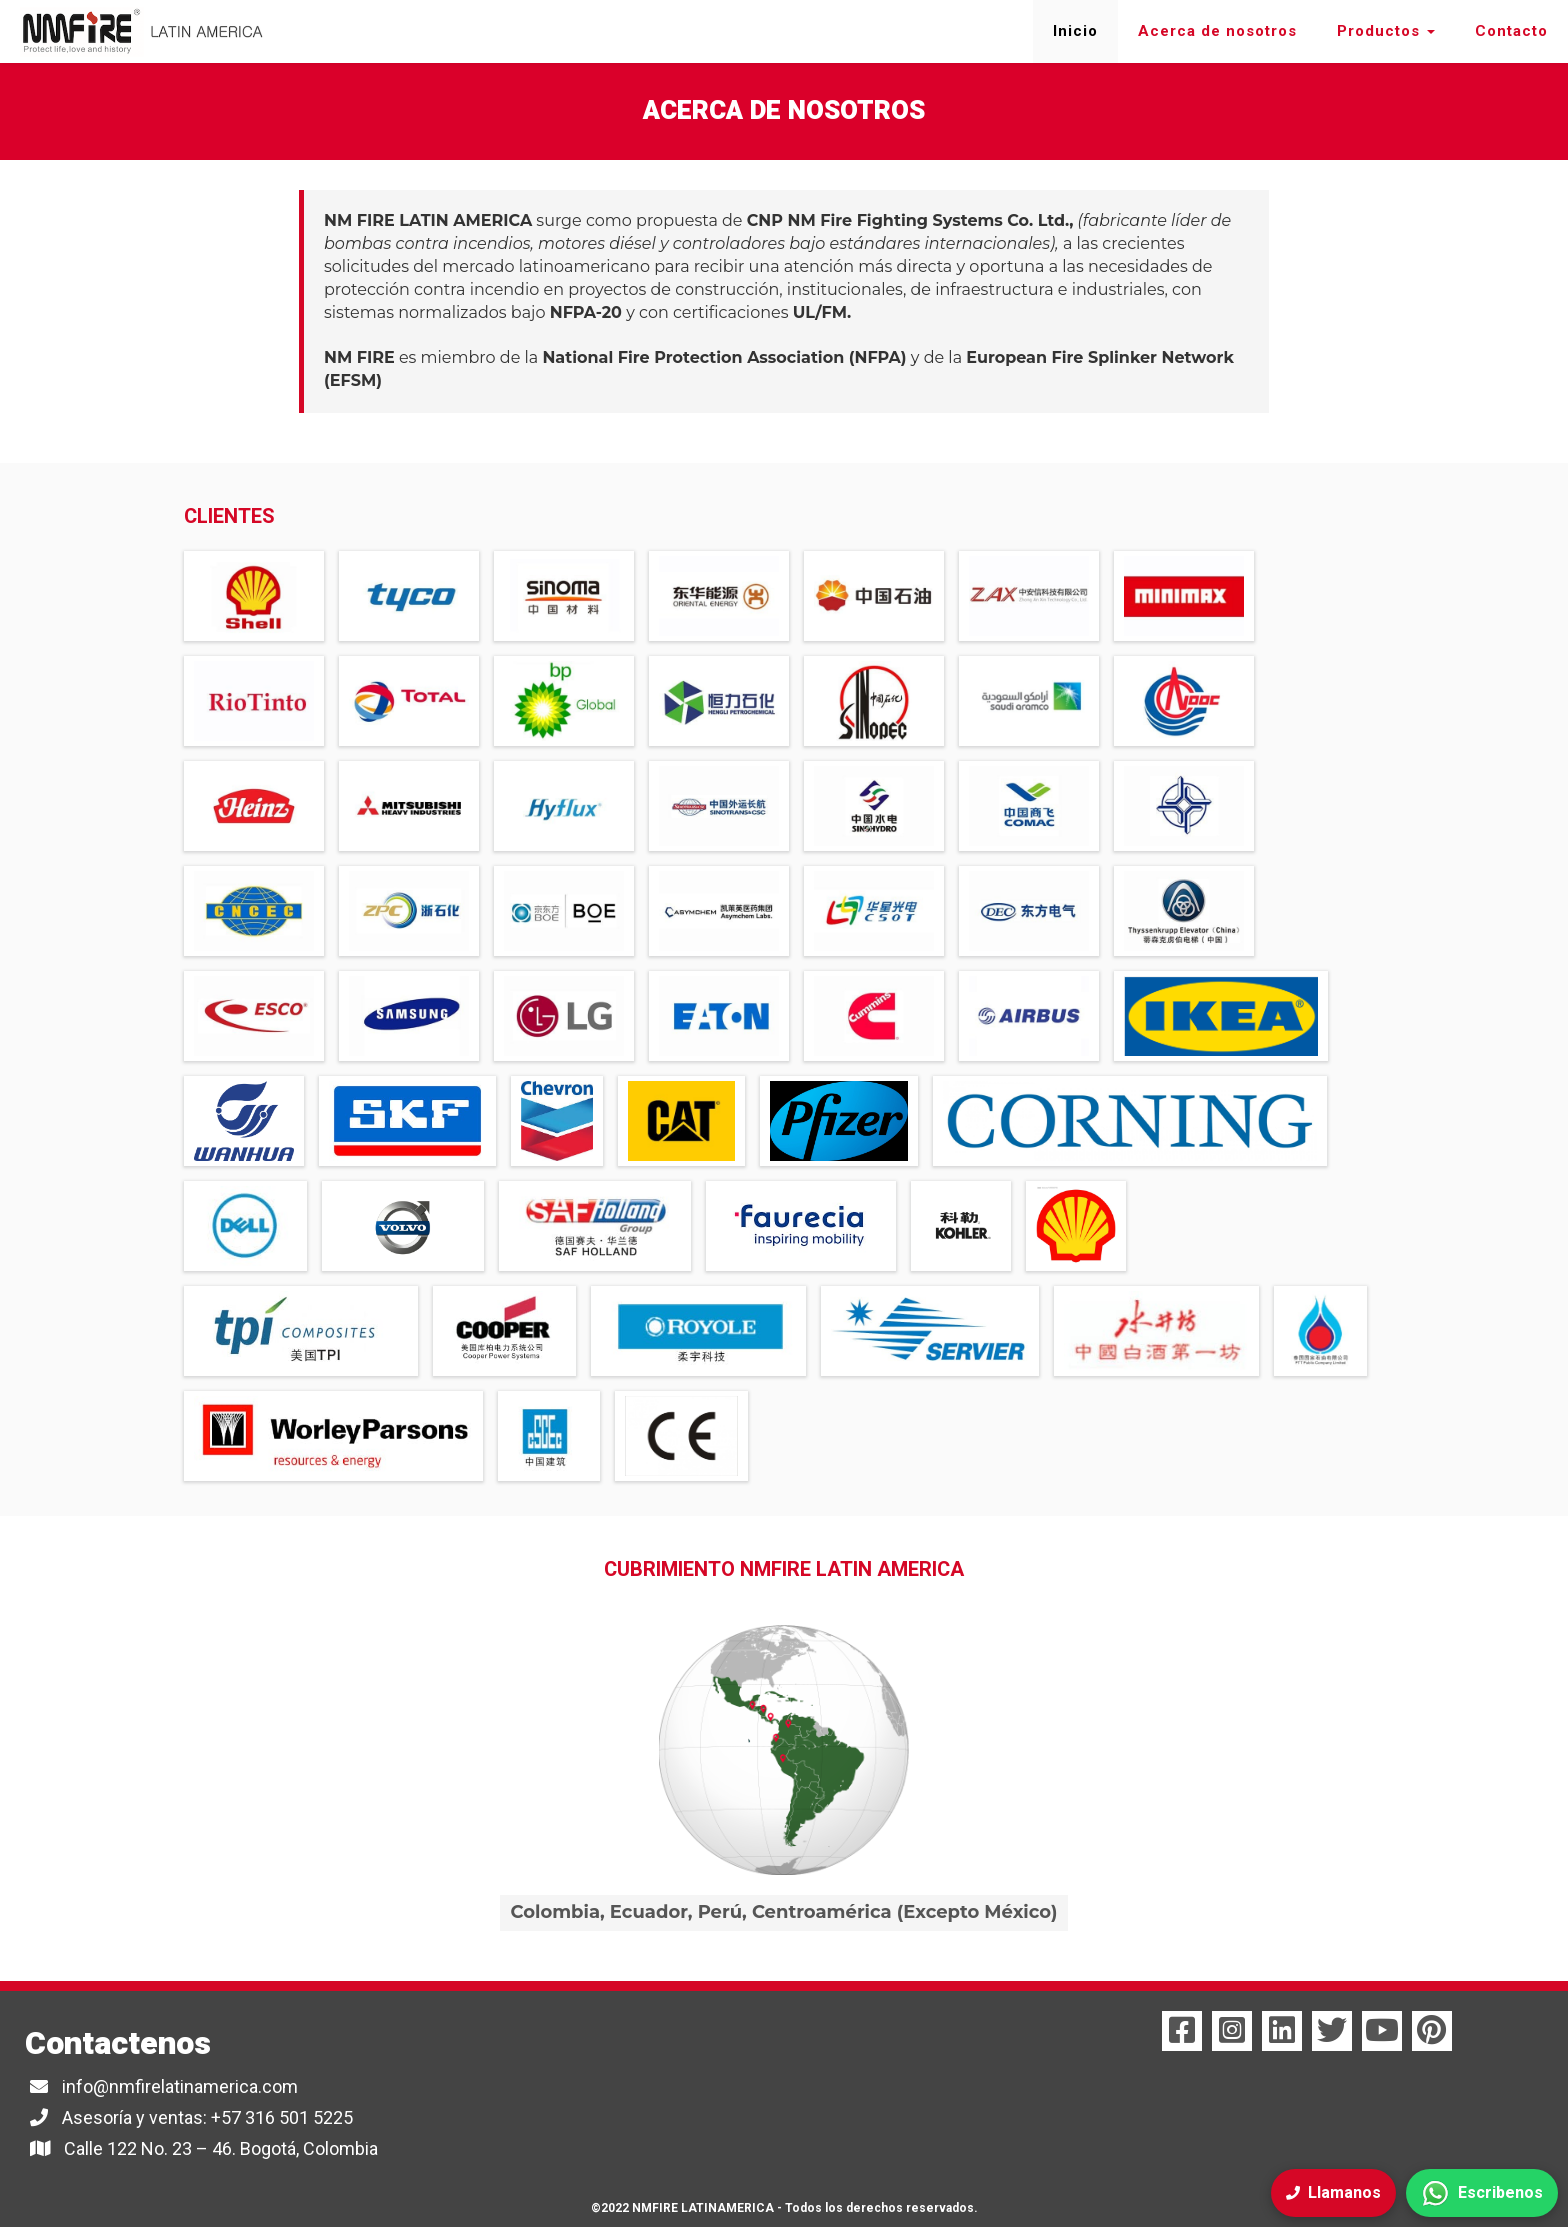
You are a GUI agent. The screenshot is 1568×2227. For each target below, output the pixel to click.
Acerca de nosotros (1217, 31)
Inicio (1075, 31)
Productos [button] (1386, 31)
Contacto (1511, 31)
